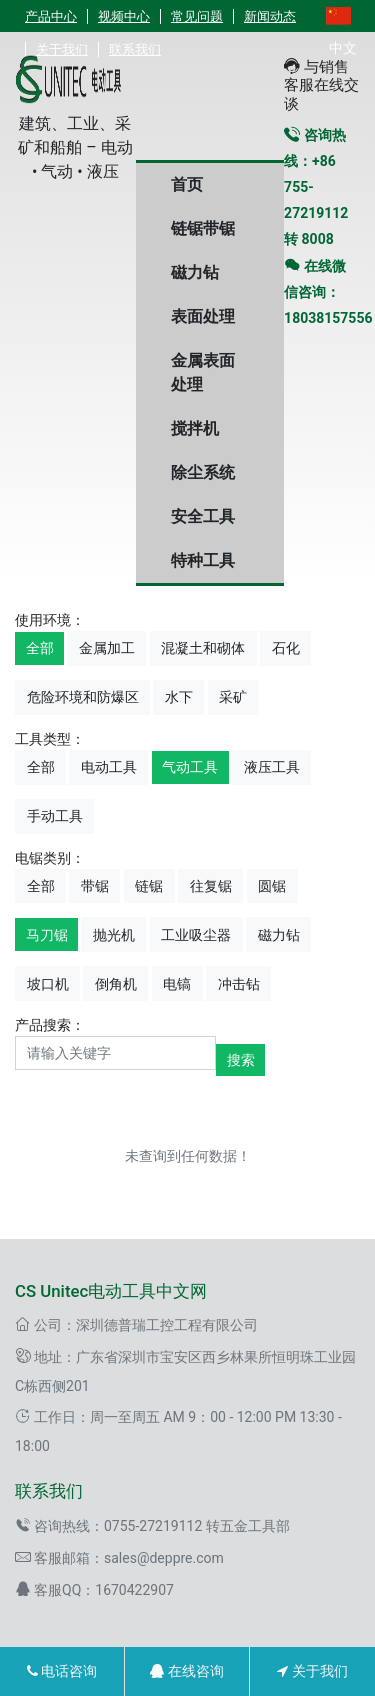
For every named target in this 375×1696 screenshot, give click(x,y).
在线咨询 (186, 1671)
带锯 (95, 886)
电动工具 (109, 767)
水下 (179, 697)
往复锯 (211, 886)
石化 (286, 648)
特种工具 (203, 560)
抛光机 (114, 935)
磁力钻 (195, 272)
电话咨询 (62, 1671)
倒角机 (116, 984)
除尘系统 (203, 472)
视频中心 (124, 16)
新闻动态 (270, 16)
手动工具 (55, 816)
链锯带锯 (203, 228)
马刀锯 (47, 935)
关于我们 (312, 1671)
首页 (187, 184)
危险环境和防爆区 (83, 697)
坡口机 (48, 984)
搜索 (241, 1060)
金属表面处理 (203, 372)
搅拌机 (195, 428)
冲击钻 (239, 984)
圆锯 (272, 886)
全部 (40, 648)
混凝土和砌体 (203, 648)
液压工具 (272, 767)
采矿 (233, 697)
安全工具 (203, 516)
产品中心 (51, 16)
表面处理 (203, 316)
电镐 (177, 984)
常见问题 (197, 16)
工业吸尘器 (196, 935)
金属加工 (107, 648)
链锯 (149, 886)
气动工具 (190, 767)
